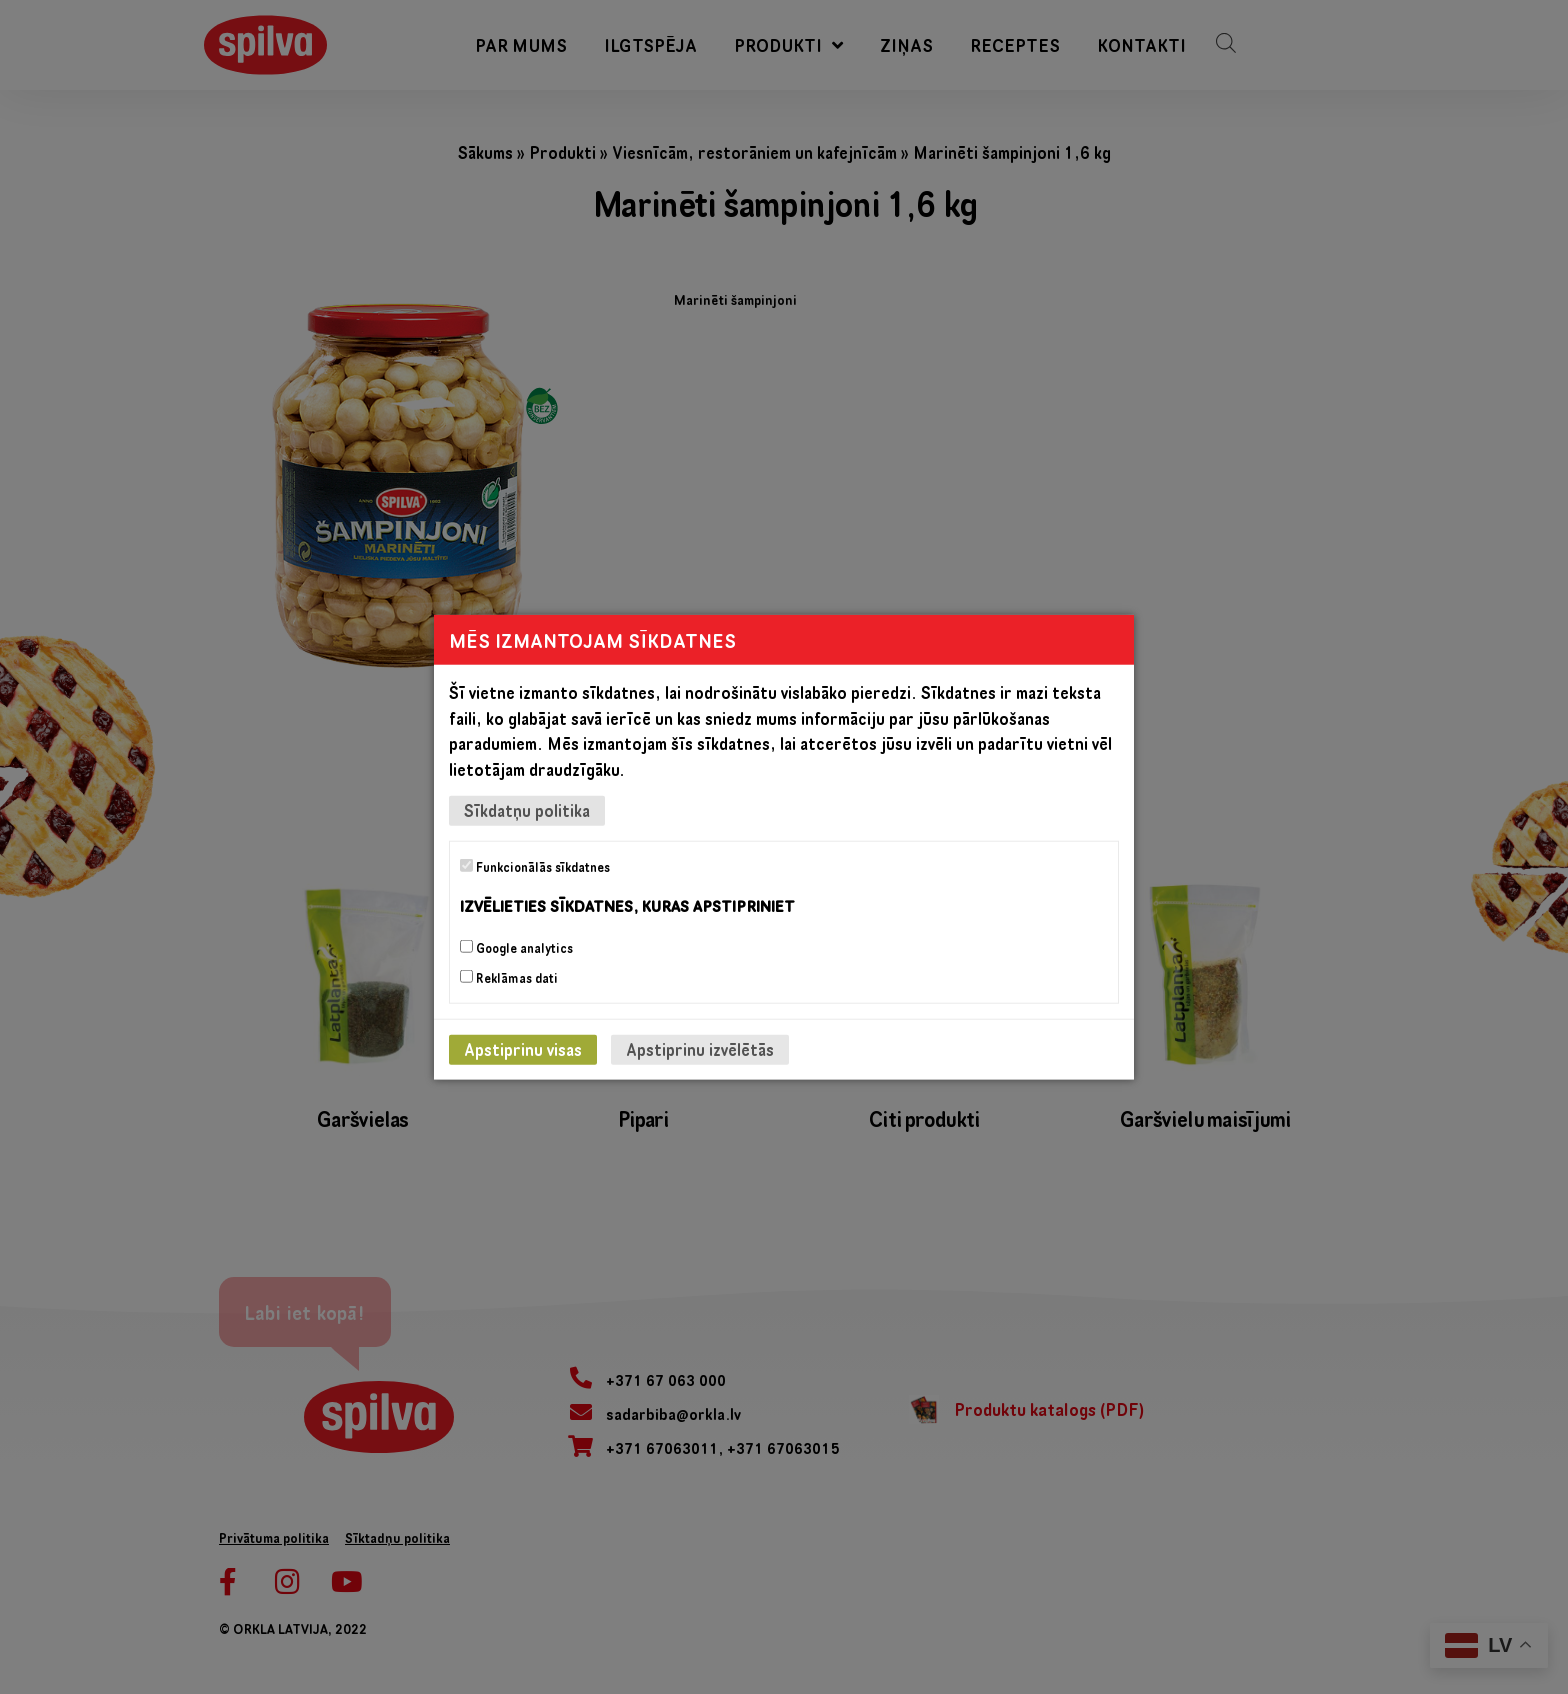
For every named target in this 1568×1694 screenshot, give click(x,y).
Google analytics (516, 947)
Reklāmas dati (509, 977)
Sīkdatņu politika (527, 810)
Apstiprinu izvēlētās (700, 1048)
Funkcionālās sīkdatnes (535, 867)
